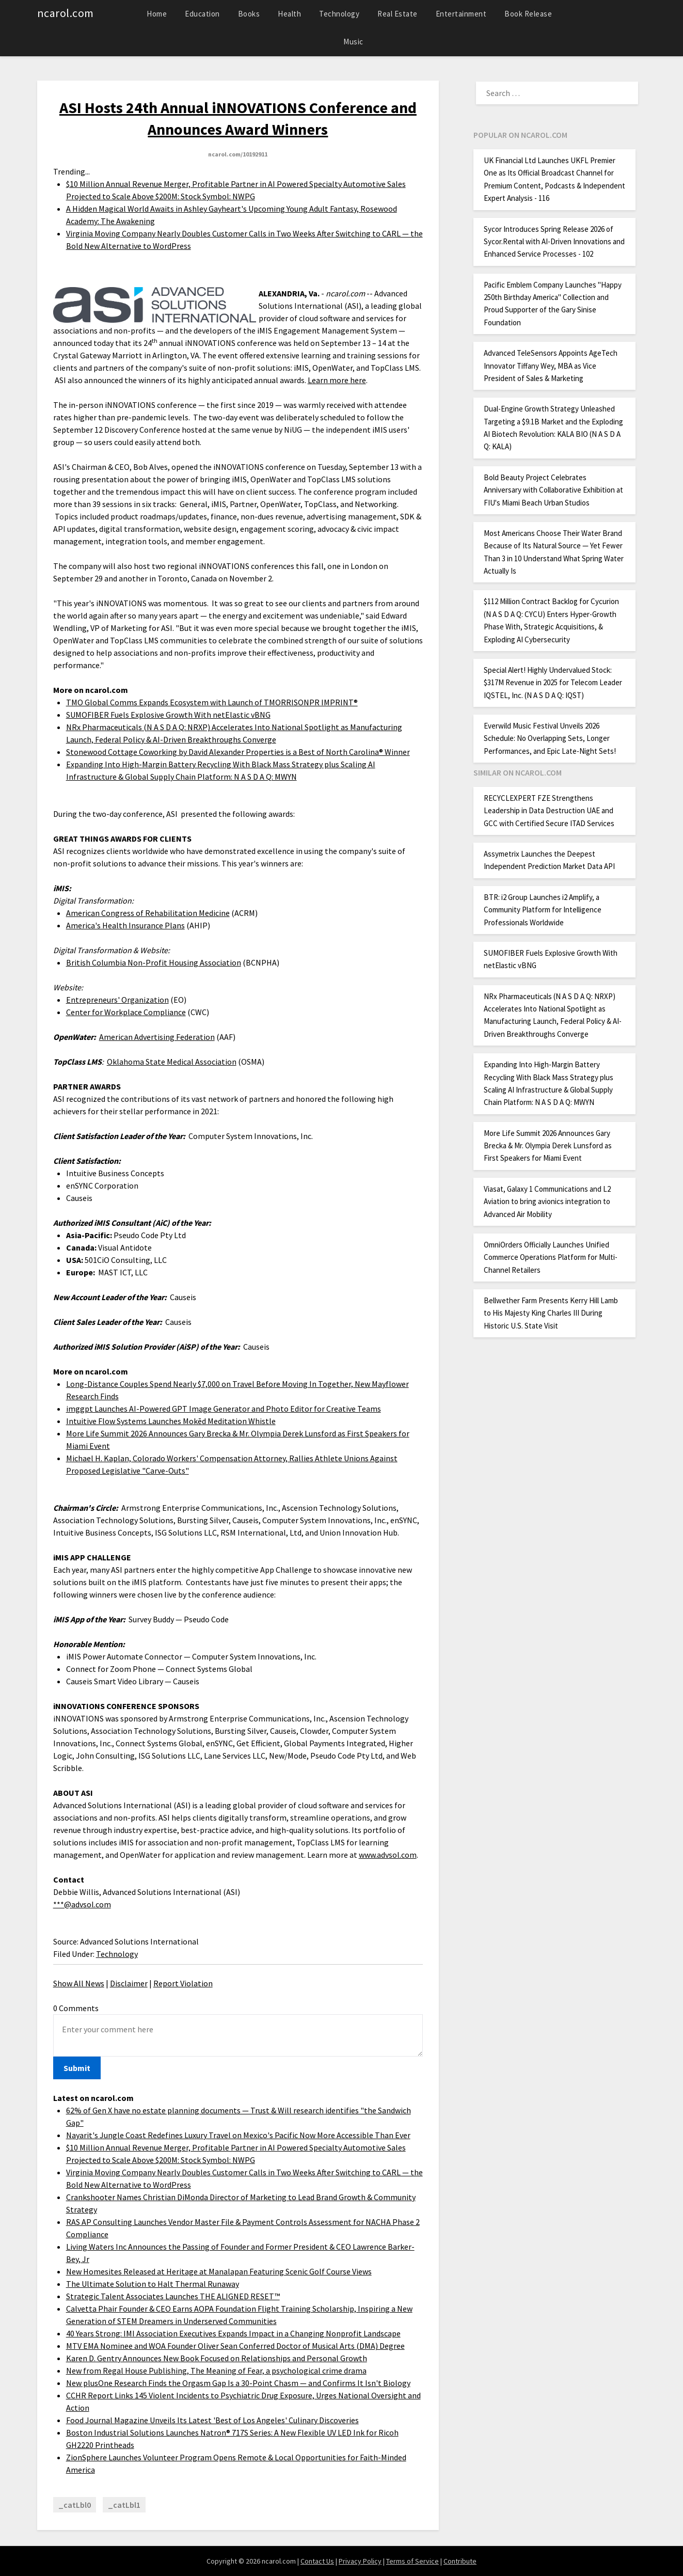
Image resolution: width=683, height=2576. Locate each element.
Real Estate (397, 14)
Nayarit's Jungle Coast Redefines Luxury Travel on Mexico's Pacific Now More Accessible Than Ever (238, 2135)
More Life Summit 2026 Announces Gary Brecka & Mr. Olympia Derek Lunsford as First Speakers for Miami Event (548, 1145)
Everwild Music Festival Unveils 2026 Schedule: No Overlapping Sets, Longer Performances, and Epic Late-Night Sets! (550, 738)
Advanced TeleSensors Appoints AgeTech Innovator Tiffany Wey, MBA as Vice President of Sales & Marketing (550, 365)
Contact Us (317, 2561)
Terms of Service (412, 2561)
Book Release (528, 14)
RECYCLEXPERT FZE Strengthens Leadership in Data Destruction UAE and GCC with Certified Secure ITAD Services (549, 810)
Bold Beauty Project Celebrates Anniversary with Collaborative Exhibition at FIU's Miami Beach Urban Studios (553, 490)
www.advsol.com (388, 1855)
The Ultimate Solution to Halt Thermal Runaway (152, 2284)
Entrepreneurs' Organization (117, 999)
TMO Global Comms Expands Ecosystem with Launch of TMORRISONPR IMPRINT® (212, 702)
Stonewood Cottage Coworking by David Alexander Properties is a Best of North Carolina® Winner (238, 752)
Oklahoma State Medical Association (171, 1061)
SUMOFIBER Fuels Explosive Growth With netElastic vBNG (168, 714)
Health (289, 14)
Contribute (459, 2561)
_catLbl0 (74, 2505)
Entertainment (461, 14)
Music (353, 41)
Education (202, 14)
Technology (339, 14)
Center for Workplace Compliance (126, 1012)
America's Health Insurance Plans (125, 925)
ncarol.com (65, 13)
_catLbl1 (124, 2505)
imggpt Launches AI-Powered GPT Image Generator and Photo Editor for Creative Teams (223, 1408)
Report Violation (183, 1983)
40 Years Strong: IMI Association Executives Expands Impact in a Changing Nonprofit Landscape (233, 2333)
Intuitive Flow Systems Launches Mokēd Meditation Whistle (171, 1421)
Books (249, 14)
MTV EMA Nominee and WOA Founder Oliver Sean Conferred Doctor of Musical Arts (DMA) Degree (235, 2346)
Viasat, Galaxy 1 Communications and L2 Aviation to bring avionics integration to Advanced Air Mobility (547, 1201)
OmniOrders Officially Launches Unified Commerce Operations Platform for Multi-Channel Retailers (550, 1257)
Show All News (78, 1983)
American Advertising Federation (157, 1037)
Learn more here (337, 380)
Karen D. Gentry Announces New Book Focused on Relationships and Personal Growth (216, 2358)
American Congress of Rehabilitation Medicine (148, 913)
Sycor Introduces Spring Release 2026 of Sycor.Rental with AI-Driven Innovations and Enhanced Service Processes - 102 (554, 241)
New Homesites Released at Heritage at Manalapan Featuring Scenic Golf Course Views (219, 2271)
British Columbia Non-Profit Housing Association (153, 962)
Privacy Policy (360, 2561)
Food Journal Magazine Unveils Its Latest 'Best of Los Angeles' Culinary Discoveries (212, 2420)
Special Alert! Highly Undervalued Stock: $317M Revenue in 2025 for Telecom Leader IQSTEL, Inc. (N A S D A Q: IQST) (553, 682)
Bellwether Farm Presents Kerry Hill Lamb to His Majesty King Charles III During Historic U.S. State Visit (551, 1313)
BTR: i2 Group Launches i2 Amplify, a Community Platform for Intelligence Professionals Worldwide (542, 909)
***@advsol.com (82, 1904)
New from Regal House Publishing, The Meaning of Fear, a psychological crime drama (216, 2370)
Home (157, 14)
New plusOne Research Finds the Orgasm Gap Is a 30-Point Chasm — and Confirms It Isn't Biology (238, 2383)
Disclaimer (129, 1983)
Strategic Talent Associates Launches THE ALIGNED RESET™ (173, 2296)
